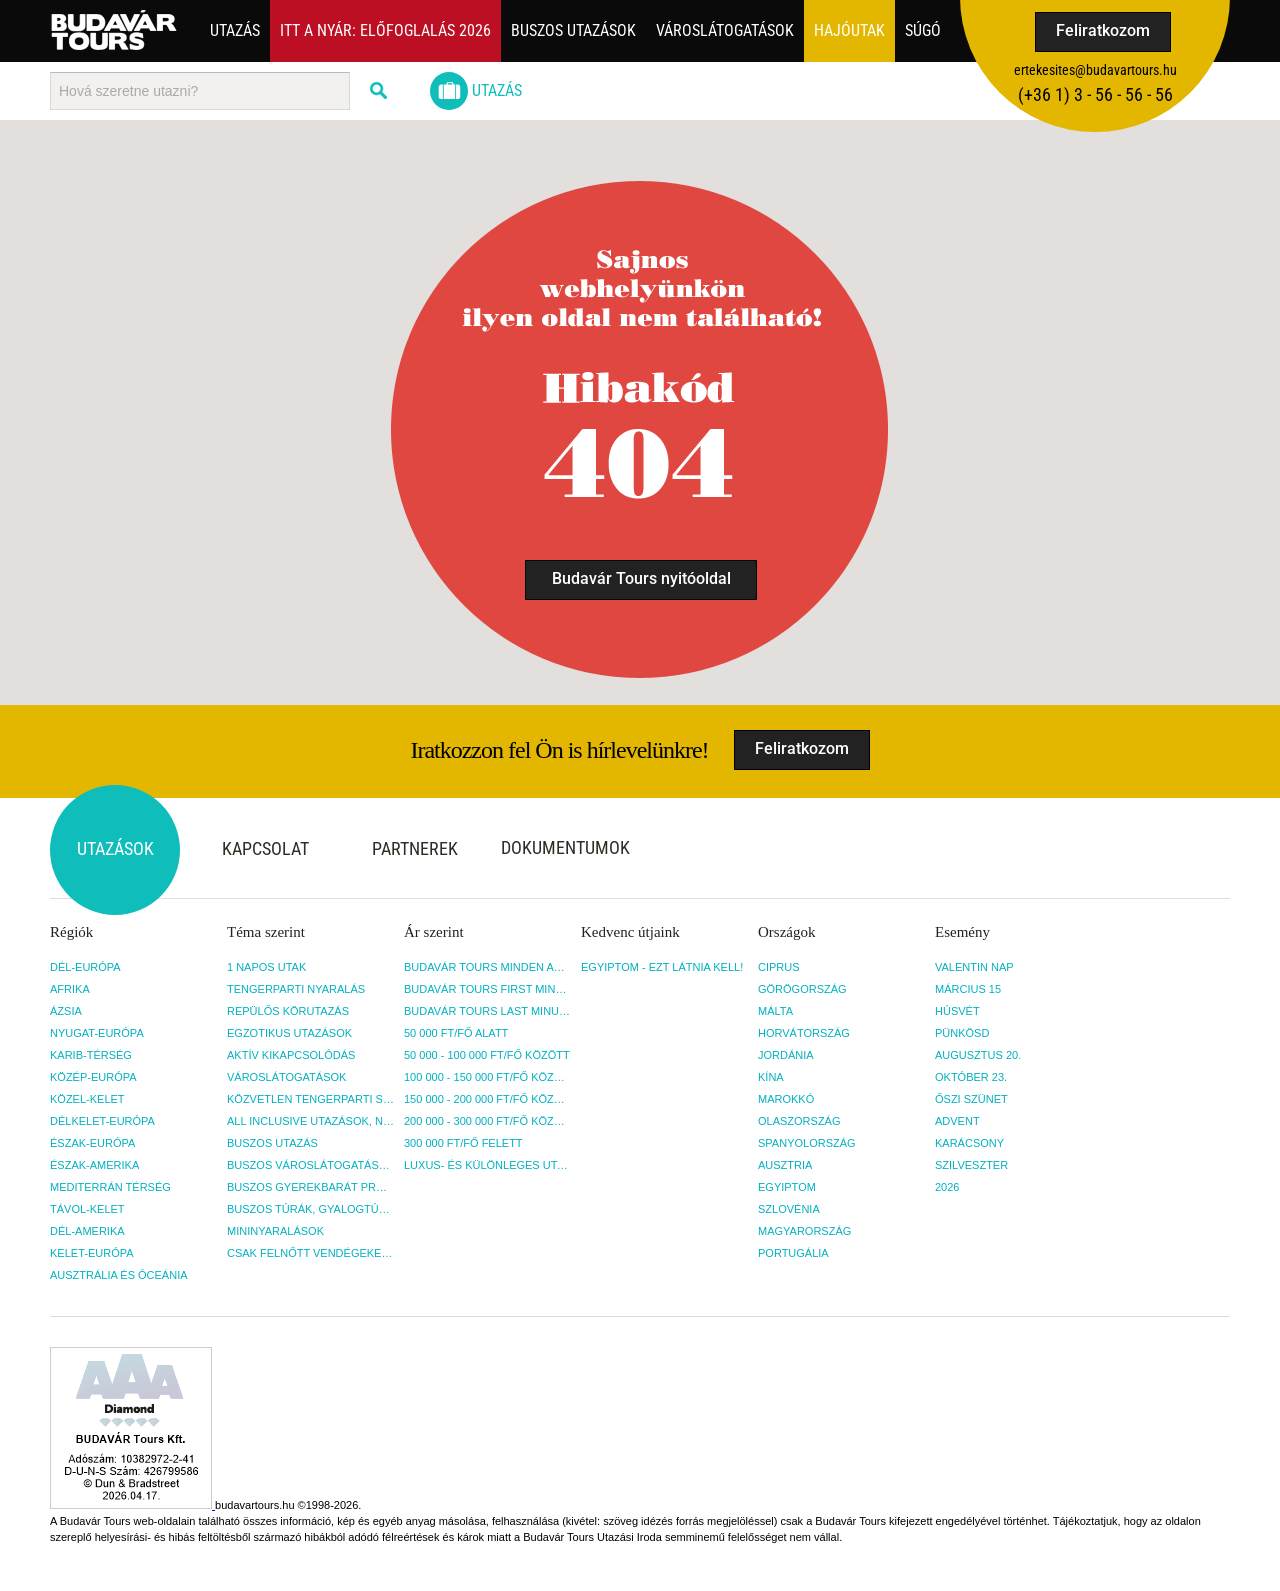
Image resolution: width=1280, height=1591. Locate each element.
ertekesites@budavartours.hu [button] (1095, 70)
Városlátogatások (725, 30)
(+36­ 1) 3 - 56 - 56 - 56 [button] (1095, 94)
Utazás (235, 30)
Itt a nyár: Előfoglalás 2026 (385, 30)
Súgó (923, 30)
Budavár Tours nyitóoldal (641, 578)
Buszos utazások (573, 30)
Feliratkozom (1103, 30)
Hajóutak (849, 30)
